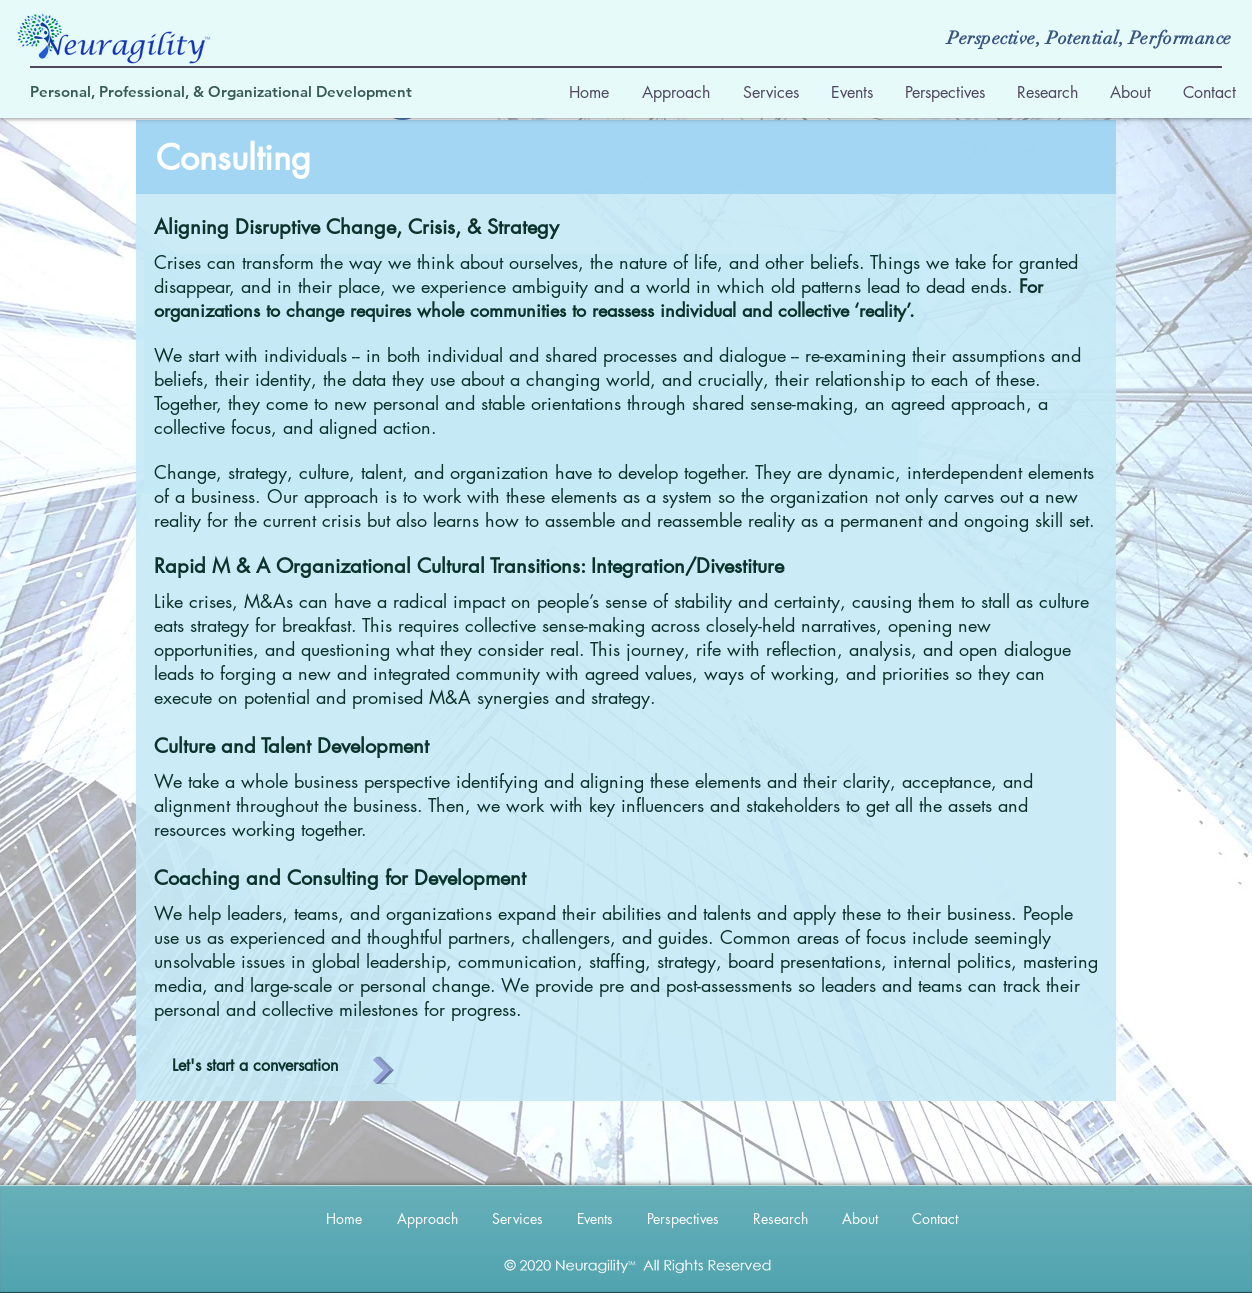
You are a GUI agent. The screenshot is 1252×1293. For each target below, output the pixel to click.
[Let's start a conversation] (254, 1066)
